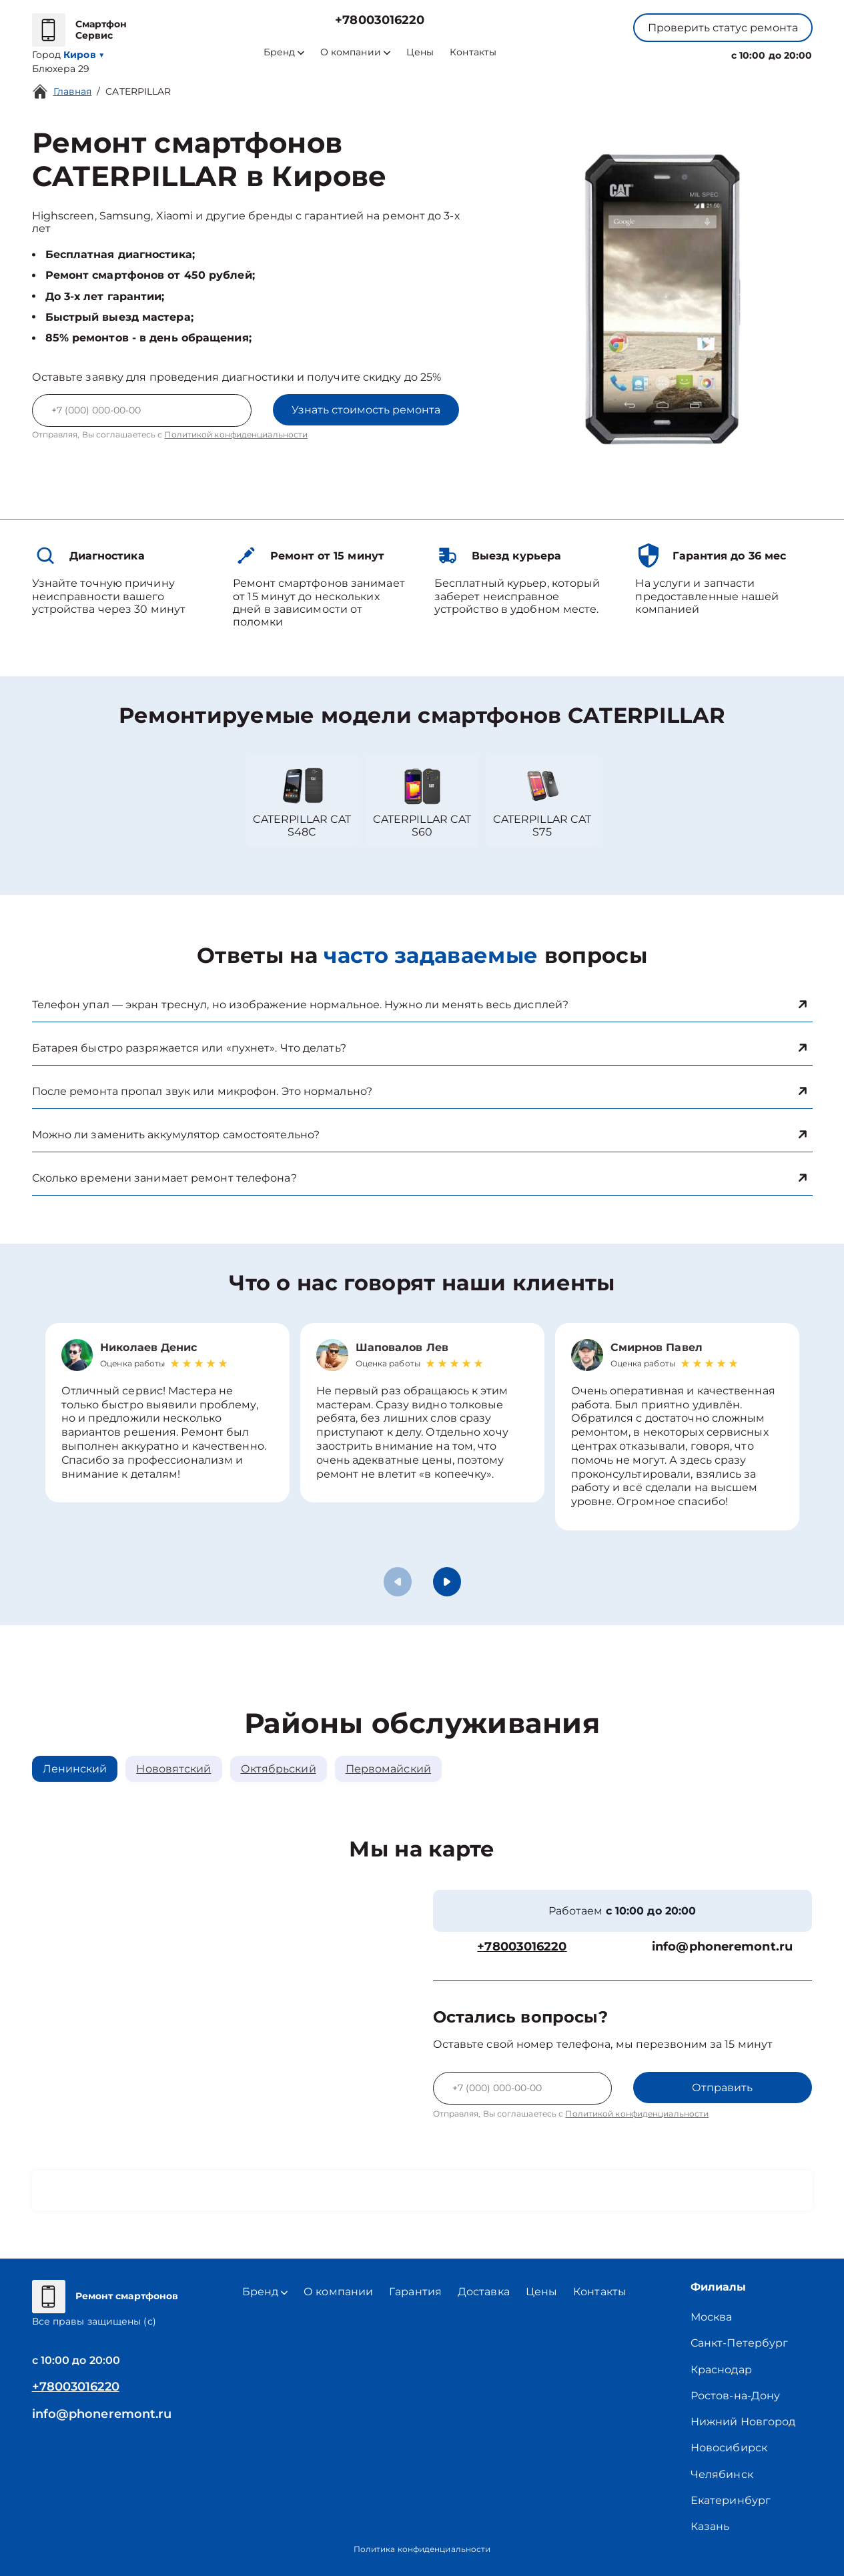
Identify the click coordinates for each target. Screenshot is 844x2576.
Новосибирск (729, 2447)
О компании (355, 52)
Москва (712, 2317)
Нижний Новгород (743, 2421)
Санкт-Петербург (740, 2343)
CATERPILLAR (138, 91)
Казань (710, 2526)
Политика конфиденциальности (422, 2549)
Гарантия (415, 2291)
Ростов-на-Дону (735, 2395)
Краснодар (721, 2369)
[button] (447, 1581)
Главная (72, 91)
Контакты (473, 52)
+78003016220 (379, 20)
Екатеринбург (731, 2500)
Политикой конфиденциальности (236, 434)
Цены (420, 52)
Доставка (484, 2291)
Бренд (284, 52)
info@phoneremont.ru (722, 1947)
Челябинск (722, 2474)
